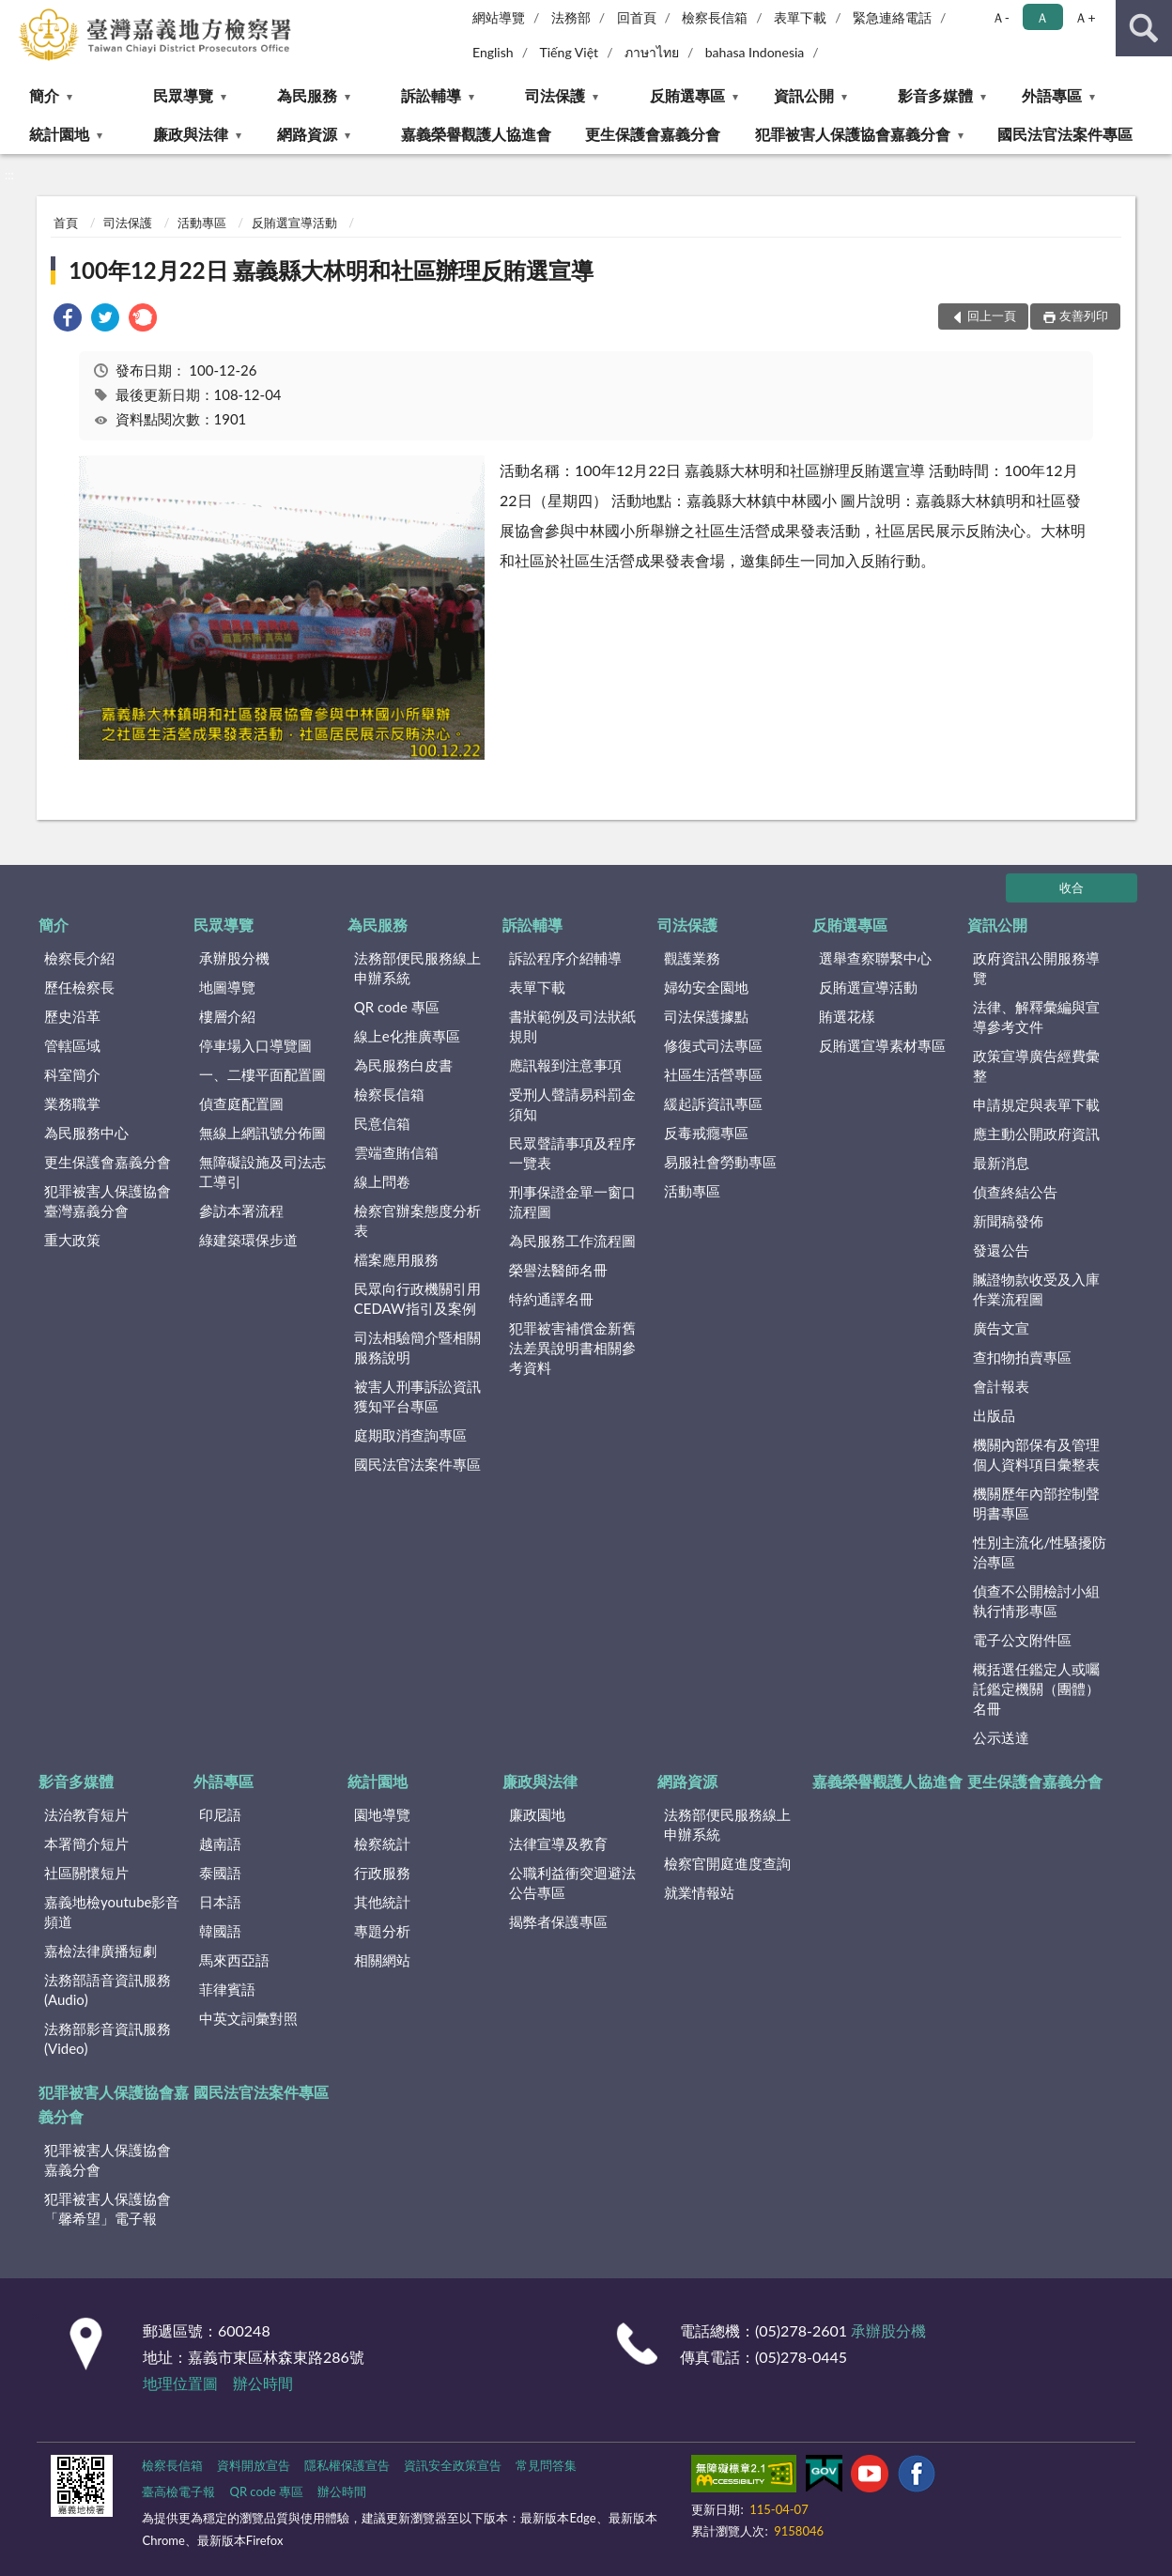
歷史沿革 (72, 1016)
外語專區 (1052, 95)
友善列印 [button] (1083, 315)
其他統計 (382, 1901)
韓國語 (220, 1930)
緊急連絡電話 (892, 17)
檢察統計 (382, 1843)
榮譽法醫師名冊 (558, 1269)
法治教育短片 (86, 1814)
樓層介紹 (227, 1016)
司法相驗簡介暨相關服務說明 (417, 1347)
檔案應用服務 (396, 1259)
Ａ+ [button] (1084, 17)
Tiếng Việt (568, 52)
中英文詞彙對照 (248, 2018)
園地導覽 (382, 1814)
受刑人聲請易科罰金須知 (572, 1104)
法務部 (571, 17)
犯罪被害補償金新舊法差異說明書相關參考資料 (572, 1347)
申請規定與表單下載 (1036, 1104)
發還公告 (1001, 1250)
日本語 (220, 1901)
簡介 (44, 95)
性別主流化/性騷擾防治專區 (1039, 1552)
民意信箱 (382, 1123)
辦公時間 (263, 2383)
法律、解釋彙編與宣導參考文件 (1036, 1016)
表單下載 (800, 17)
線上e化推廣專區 (407, 1035)
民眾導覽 (183, 95)
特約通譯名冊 (551, 1298)
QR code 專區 (397, 1006)
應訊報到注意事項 (565, 1065)
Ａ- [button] (1001, 17)
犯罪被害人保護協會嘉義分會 (852, 134)
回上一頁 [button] (991, 315)
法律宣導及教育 (558, 1843)
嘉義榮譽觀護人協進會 (476, 134)
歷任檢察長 (79, 987)
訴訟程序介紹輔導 (565, 957)
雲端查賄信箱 (396, 1152)
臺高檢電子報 (178, 2491)
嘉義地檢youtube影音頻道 (111, 1911)
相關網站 (382, 1959)
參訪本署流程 (241, 1210)
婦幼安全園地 (706, 987)
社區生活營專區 (713, 1074)
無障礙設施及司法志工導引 (262, 1171)
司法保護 (555, 95)
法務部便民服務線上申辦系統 (417, 967)
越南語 (220, 1843)
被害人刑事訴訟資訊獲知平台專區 (417, 1396)
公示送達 (1001, 1737)
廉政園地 (537, 1814)
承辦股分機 (234, 957)
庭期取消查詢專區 (410, 1435)
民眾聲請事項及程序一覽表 (572, 1152)
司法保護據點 (706, 1016)
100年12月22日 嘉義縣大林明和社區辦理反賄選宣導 (331, 270)
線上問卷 (382, 1181)
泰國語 (220, 1872)
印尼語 (220, 1814)
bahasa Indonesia (755, 52)
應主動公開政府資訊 (1036, 1133)
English (493, 52)
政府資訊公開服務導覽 (1036, 967)
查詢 (1144, 28)
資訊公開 (804, 95)
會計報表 (1001, 1386)
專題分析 (382, 1930)
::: (15, 14)
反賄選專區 (687, 95)
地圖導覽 (227, 987)
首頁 (66, 222)
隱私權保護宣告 (347, 2465)
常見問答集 (546, 2465)
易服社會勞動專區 (720, 1161)
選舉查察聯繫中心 (875, 957)
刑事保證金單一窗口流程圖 (572, 1201)
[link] (68, 319)
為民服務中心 (86, 1132)
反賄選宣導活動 (294, 222)
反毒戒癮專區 (706, 1132)
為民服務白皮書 (403, 1065)
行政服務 (382, 1872)
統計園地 (59, 134)
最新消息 (1001, 1162)
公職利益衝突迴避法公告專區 (572, 1882)
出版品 (994, 1415)
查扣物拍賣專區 (1022, 1357)
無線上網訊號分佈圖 (262, 1132)
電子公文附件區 (1022, 1639)
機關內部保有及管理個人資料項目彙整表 (1036, 1454)
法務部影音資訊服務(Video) (107, 2038)
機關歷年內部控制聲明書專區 (1036, 1503)
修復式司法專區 (713, 1045)
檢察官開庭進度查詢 (727, 1863)
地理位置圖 (180, 2383)
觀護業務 (692, 957)
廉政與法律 (190, 134)
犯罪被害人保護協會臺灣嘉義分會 (107, 1200)
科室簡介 (72, 1074)
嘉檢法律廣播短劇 (100, 1950)
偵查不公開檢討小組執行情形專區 (1036, 1600)
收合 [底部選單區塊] (1071, 887)
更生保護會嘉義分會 (652, 134)
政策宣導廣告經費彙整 (1036, 1065)
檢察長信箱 (715, 17)
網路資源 (307, 134)
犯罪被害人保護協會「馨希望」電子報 (107, 2208)
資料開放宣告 (253, 2465)
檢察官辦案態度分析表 (417, 1220)
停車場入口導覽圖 (255, 1045)
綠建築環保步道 (248, 1239)
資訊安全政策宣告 (452, 2465)
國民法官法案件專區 (1065, 134)
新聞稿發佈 (1008, 1220)
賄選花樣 (847, 1016)
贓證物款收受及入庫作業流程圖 (1036, 1289)
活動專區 (201, 222)
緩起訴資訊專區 (713, 1103)
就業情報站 (699, 1892)
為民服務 (307, 95)
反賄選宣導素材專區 (882, 1045)
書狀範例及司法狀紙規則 (572, 1026)
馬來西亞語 (234, 1959)
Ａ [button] (1042, 17)
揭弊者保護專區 (558, 1921)
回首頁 (636, 17)
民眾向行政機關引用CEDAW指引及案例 (417, 1298)
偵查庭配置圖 (241, 1103)
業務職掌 (72, 1103)
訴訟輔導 (431, 95)
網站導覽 (498, 17)
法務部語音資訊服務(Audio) (107, 1989)
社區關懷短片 (86, 1872)
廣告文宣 (1001, 1327)
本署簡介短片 (86, 1843)
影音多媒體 (935, 95)
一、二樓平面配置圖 (262, 1074)
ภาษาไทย (652, 52)
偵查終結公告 (1015, 1191)
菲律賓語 (227, 1989)
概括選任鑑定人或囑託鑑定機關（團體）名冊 (1036, 1688)
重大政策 (72, 1239)
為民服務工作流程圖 (572, 1240)
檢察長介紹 (79, 957)
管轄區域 (72, 1045)
